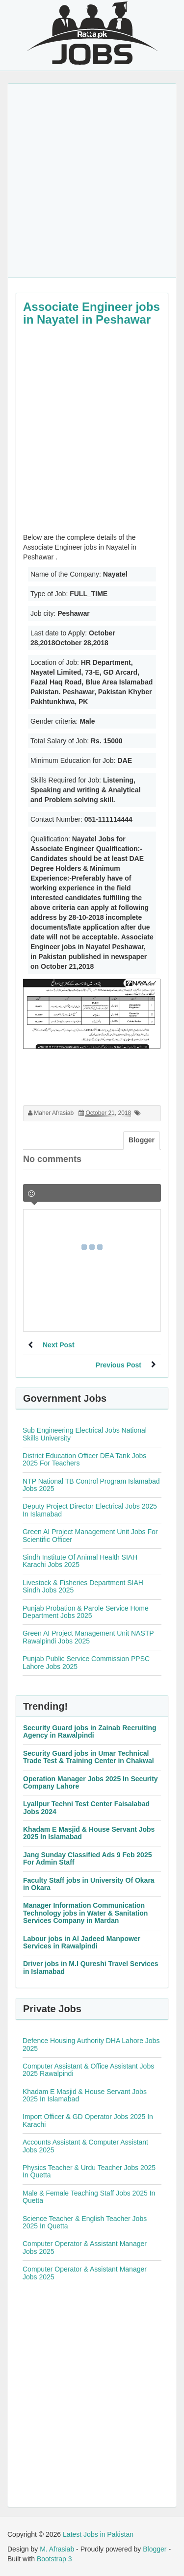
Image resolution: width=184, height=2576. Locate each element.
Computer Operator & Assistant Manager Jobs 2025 (85, 2247)
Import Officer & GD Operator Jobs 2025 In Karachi (88, 2120)
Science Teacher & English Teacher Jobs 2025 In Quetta (85, 2222)
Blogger (154, 2549)
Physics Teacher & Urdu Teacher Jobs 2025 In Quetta (89, 2171)
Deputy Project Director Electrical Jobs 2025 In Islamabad (90, 1509)
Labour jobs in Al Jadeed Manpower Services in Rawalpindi (81, 1942)
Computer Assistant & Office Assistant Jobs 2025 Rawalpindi (88, 2069)
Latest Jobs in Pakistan (98, 2534)
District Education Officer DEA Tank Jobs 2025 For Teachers (84, 1459)
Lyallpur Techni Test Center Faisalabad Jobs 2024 (86, 1807)
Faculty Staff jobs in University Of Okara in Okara (89, 1884)
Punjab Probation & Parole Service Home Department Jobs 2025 (86, 1611)
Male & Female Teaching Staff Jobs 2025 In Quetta (89, 2196)
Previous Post (118, 1365)
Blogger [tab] (142, 1140)
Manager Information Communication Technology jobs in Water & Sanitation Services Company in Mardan (85, 1912)
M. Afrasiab (57, 2549)
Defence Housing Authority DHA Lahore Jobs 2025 (91, 2044)
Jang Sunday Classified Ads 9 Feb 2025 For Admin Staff (87, 1858)
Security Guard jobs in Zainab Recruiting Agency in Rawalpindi (90, 1731)
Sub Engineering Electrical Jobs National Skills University (85, 1433)
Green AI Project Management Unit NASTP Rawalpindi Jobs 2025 (88, 1636)
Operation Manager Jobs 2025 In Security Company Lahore (90, 1782)
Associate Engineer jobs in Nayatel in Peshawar (91, 313)
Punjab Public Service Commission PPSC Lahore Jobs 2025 (86, 1662)
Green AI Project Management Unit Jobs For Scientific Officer (90, 1535)
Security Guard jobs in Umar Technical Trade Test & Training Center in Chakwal (88, 1757)
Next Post (59, 1345)
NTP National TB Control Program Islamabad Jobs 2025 (91, 1484)
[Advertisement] (92, 181)
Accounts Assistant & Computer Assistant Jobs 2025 (85, 2145)
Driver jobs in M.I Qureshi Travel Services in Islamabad (90, 1967)
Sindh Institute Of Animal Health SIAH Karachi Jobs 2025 (80, 1560)
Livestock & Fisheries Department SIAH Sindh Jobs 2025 (83, 1586)
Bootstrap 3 (54, 2559)
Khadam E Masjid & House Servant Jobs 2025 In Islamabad (89, 1833)
